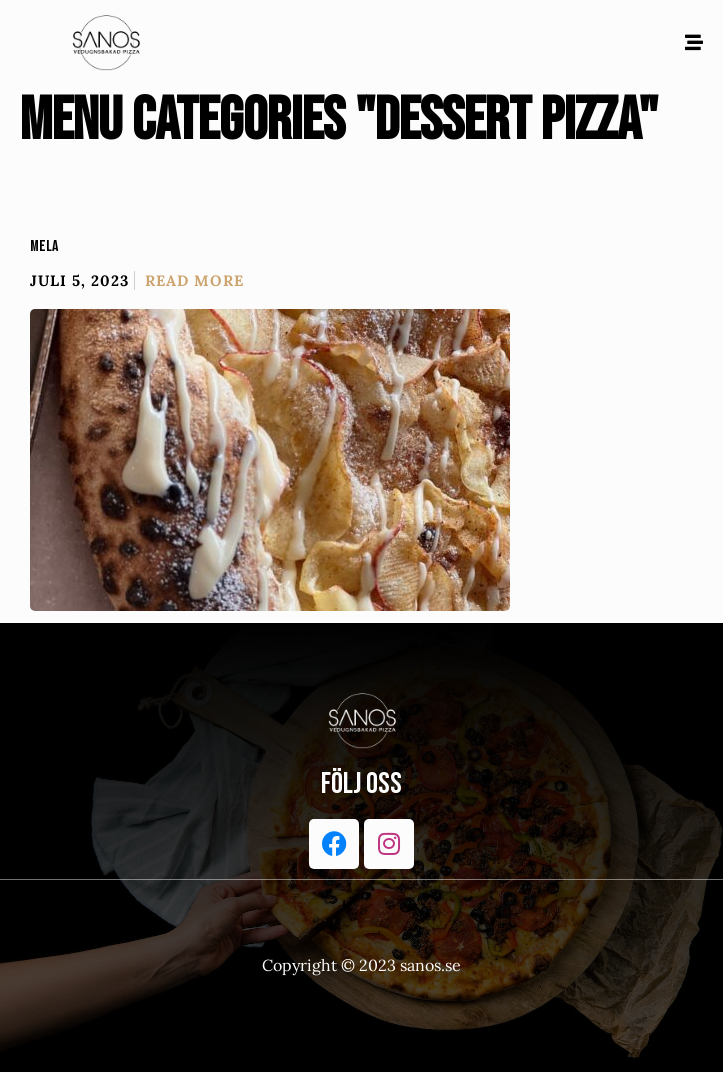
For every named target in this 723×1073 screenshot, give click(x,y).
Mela (44, 246)
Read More (194, 280)
